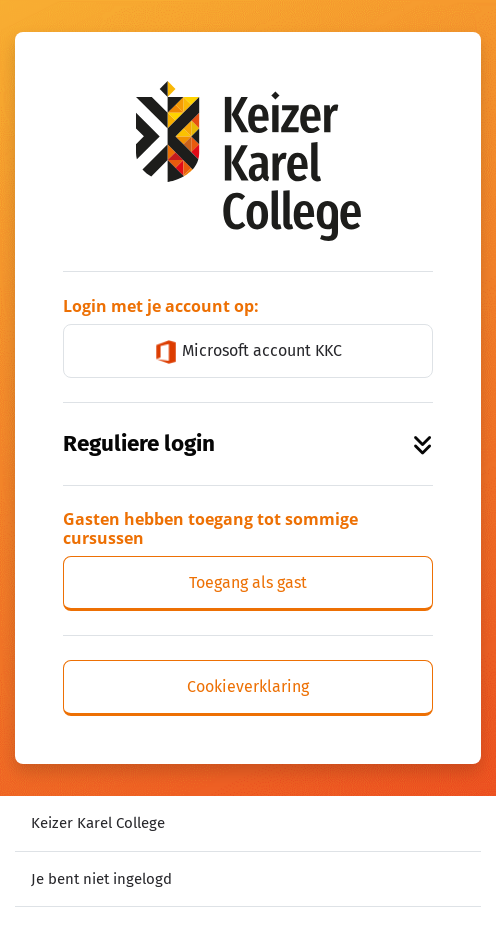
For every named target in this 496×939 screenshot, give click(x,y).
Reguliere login (248, 443)
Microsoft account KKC (248, 352)
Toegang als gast (248, 582)
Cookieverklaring (248, 686)
